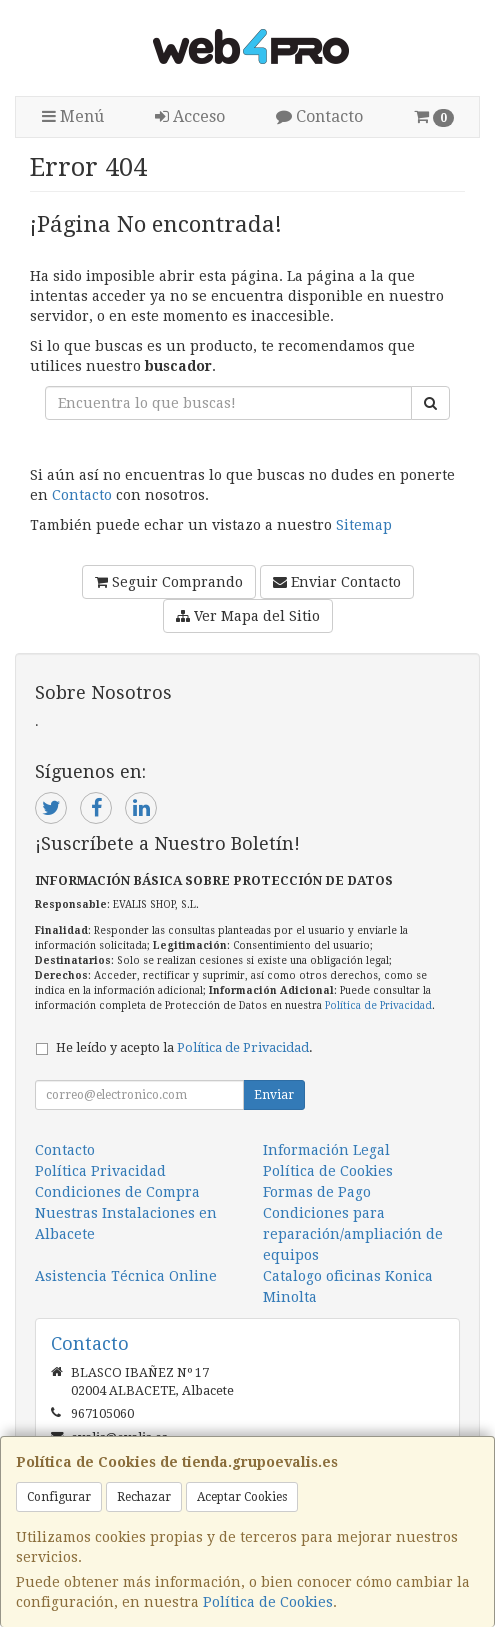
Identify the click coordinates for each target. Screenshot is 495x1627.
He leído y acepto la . (184, 1047)
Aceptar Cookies (242, 1497)
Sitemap (364, 525)
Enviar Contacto (337, 582)
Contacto (319, 116)
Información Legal (326, 1150)
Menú (73, 116)
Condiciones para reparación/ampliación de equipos (353, 1234)
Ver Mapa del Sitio (248, 616)
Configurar (59, 1497)
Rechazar (144, 1497)
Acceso (190, 116)
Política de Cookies (268, 1602)
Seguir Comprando (169, 582)
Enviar (274, 1095)
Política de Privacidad (378, 1005)
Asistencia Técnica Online (126, 1276)
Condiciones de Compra (117, 1192)
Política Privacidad (100, 1171)
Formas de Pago (317, 1192)
